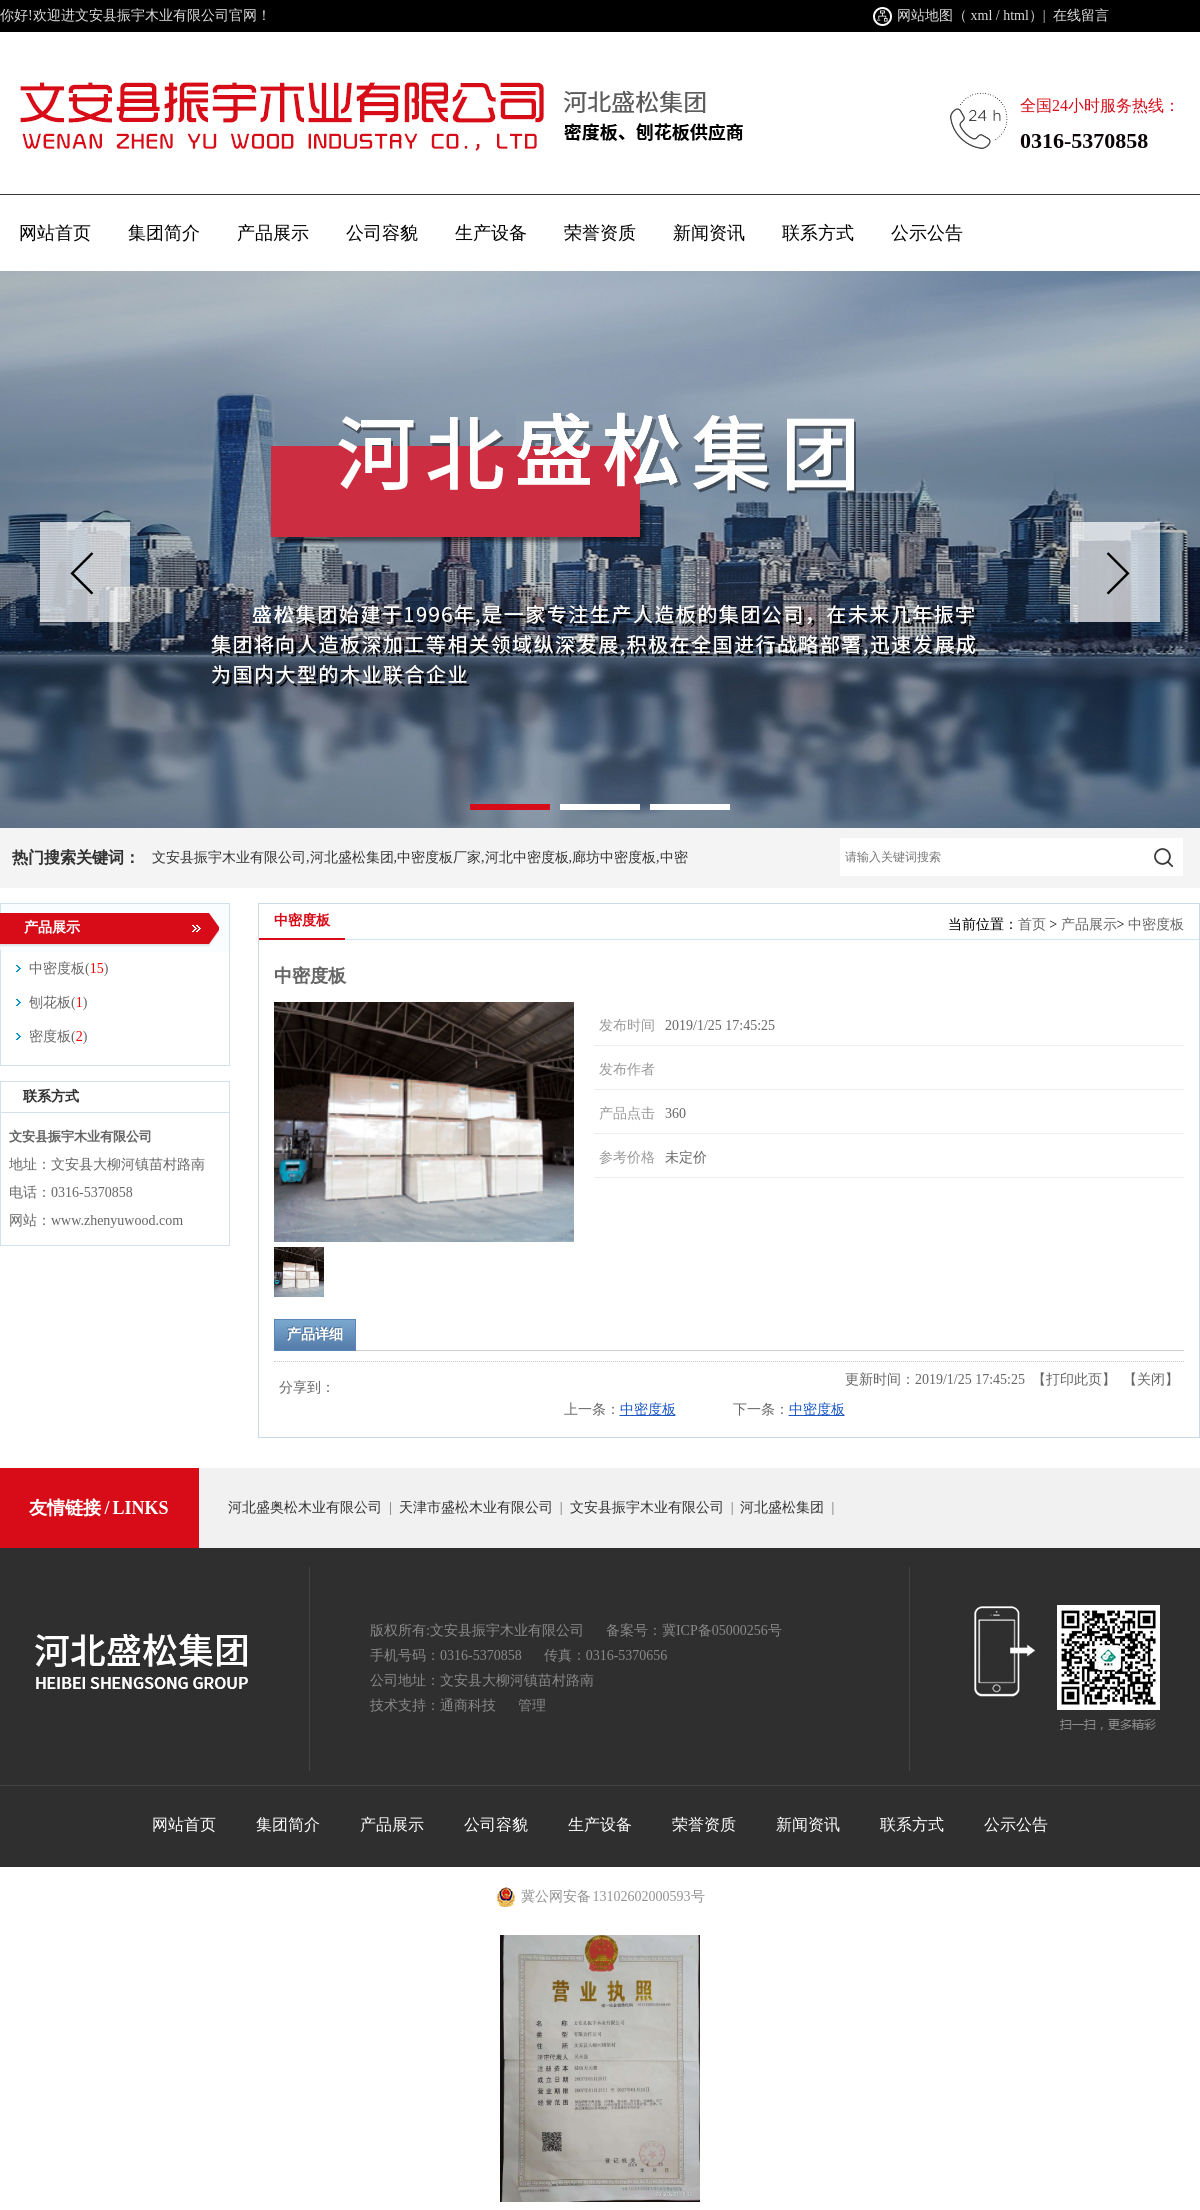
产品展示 (1089, 924)
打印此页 (1074, 1379)
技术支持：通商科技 (433, 1705)
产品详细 (315, 1334)
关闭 (1151, 1379)
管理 (532, 1705)
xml (982, 15)
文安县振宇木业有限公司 (647, 1507)
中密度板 (1156, 924)
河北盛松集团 (782, 1507)
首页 (1032, 924)
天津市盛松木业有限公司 (476, 1507)
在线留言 (1081, 15)
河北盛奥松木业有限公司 (305, 1507)
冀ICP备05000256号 (722, 1630)
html (1016, 15)
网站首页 (55, 233)
